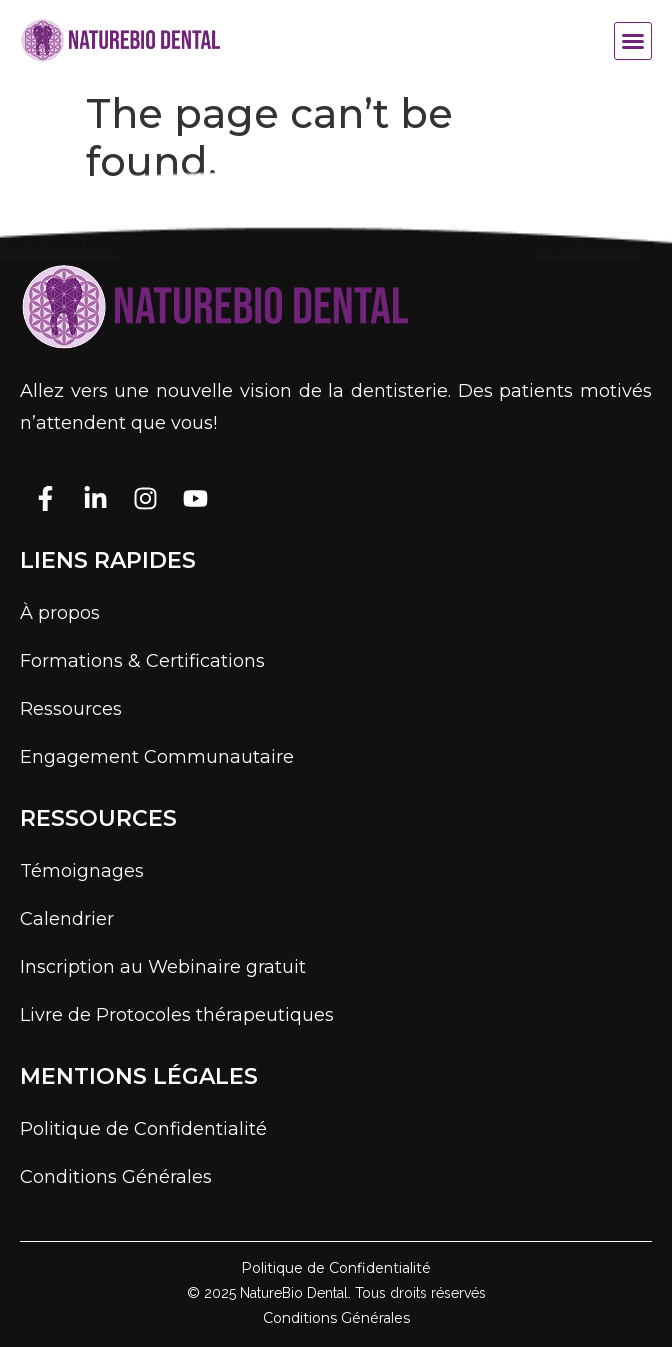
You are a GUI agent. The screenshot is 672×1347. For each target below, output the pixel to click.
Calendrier (67, 919)
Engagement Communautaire (157, 757)
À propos (60, 613)
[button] (633, 41)
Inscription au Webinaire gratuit (163, 967)
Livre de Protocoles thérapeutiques (177, 1015)
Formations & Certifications (142, 661)
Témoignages (82, 871)
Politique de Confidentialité (143, 1129)
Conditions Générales (116, 1177)
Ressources (71, 709)
